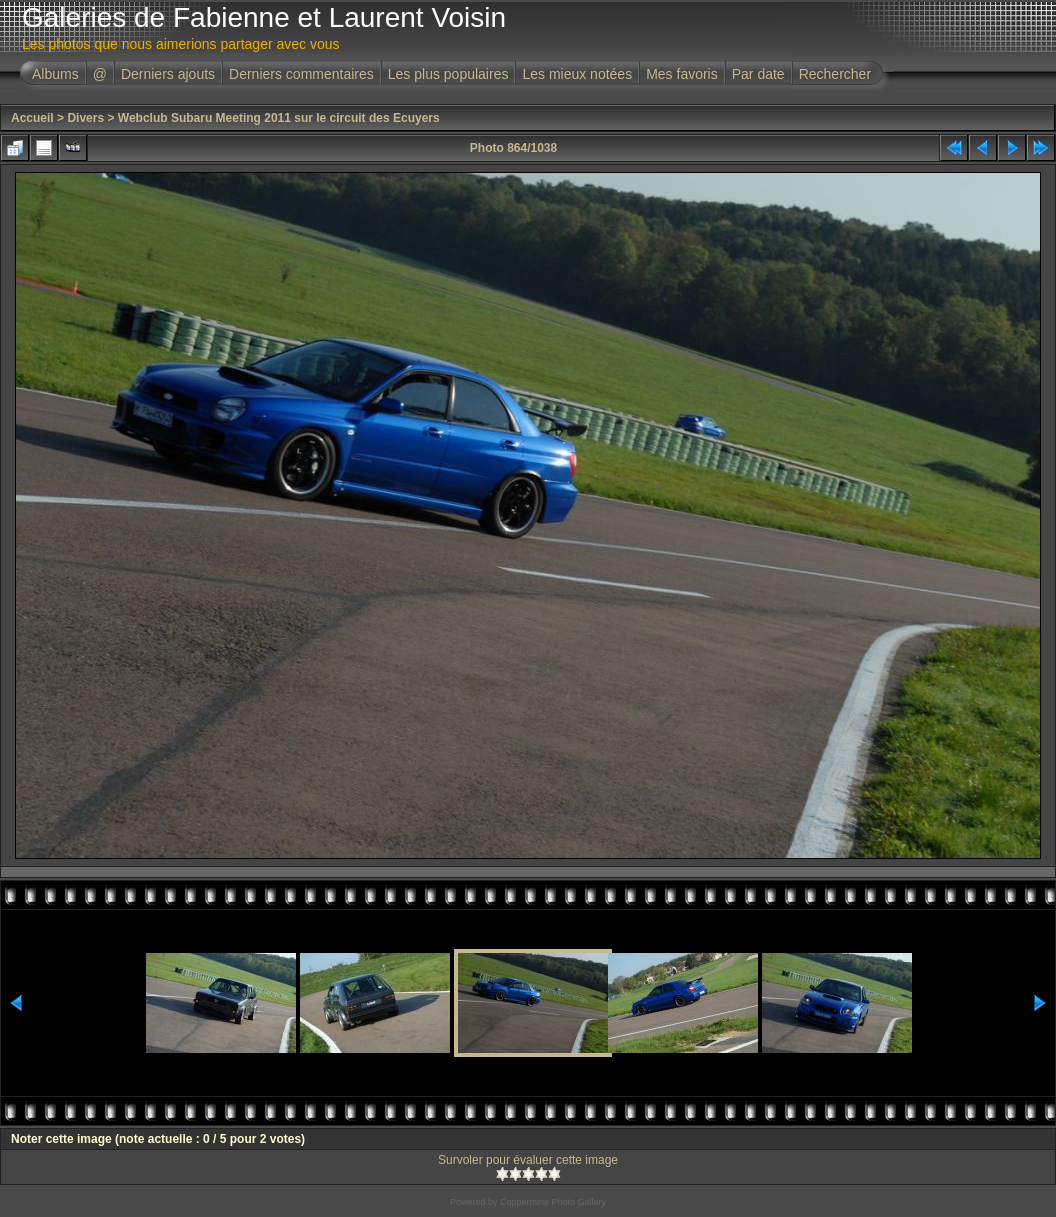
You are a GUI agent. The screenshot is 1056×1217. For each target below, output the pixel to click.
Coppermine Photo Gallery (553, 1202)
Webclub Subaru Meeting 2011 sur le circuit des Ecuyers (279, 118)
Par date (758, 74)
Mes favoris (682, 74)
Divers (85, 118)
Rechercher (835, 74)
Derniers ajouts (168, 74)
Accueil (32, 118)
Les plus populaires (448, 74)
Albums (55, 74)
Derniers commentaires (301, 74)
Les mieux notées (577, 74)
